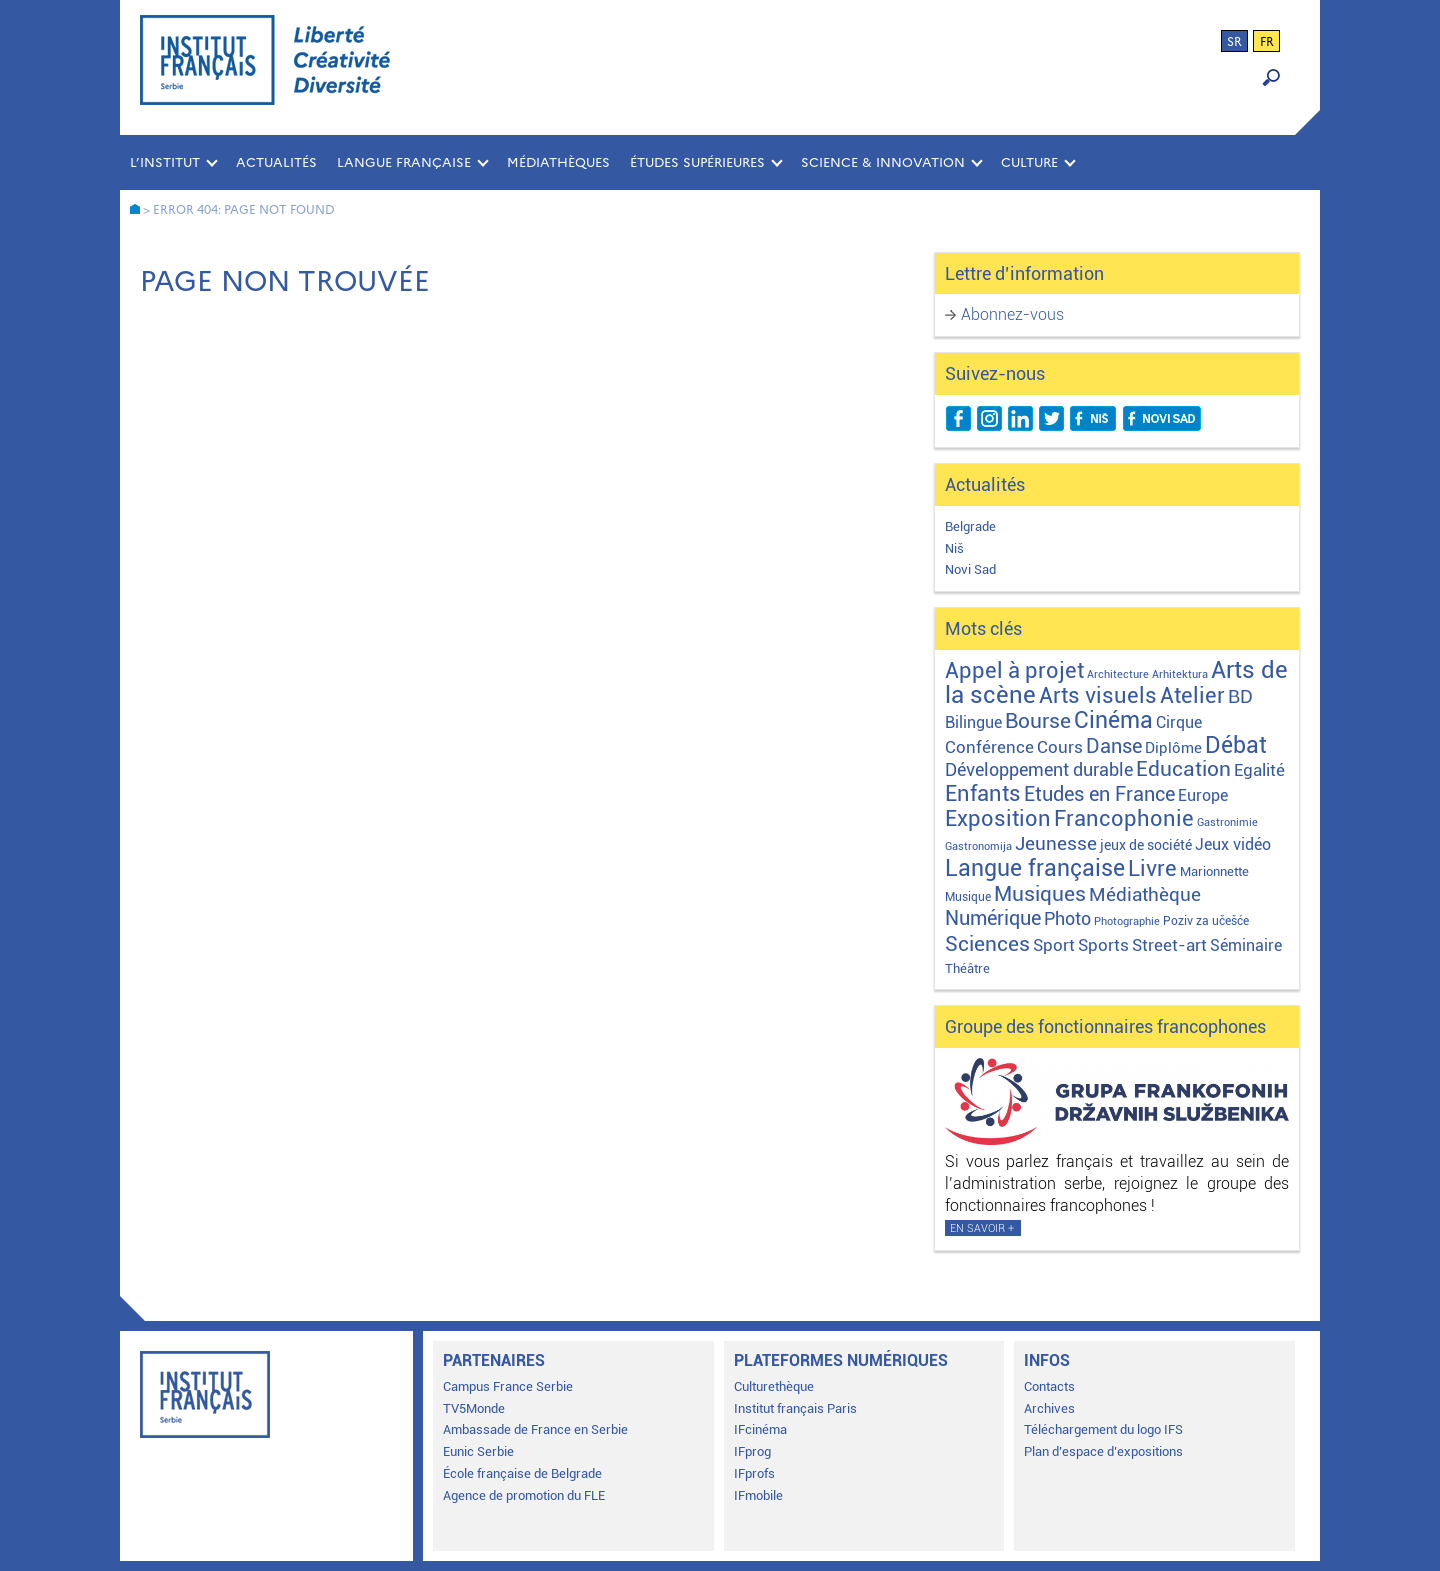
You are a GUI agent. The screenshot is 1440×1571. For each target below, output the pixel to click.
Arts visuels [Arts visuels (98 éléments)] (1098, 695)
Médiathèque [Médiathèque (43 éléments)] (1145, 894)
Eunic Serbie (478, 1451)
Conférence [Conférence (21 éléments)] (989, 747)
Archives (1049, 1408)
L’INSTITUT (165, 162)
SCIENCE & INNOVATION (883, 162)
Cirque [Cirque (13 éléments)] (1179, 722)
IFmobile (758, 1495)
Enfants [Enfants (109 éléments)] (983, 793)
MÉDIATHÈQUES (558, 162)
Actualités (276, 162)
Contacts (1049, 1386)
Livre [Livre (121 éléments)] (1152, 868)
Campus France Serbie (508, 1386)
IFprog (752, 1451)
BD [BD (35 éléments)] (1240, 696)
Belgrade (970, 526)
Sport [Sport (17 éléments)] (1054, 945)
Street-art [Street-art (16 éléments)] (1169, 945)
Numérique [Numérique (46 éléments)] (993, 918)
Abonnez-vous (1012, 314)
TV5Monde (474, 1408)
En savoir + (982, 1228)
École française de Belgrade (522, 1473)
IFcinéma (760, 1429)
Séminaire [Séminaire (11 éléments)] (1246, 945)
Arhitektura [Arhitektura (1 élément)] (1180, 674)
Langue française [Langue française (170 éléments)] (1035, 868)
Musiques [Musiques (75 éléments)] (1040, 893)
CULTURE (1029, 162)
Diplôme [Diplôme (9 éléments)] (1173, 748)
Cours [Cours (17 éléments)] (1060, 747)
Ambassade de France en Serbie (535, 1429)
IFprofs (754, 1473)
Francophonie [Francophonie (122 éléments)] (1124, 818)
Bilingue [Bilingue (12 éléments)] (973, 722)
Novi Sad (970, 569)
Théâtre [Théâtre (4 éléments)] (967, 968)
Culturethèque (774, 1386)
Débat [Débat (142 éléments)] (1236, 745)
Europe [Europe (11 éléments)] (1203, 795)
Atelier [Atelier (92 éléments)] (1192, 695)
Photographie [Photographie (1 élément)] (1127, 921)
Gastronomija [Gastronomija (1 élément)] (978, 846)
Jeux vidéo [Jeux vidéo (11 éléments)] (1233, 844)
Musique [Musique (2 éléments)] (968, 897)
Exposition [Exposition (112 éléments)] (998, 818)
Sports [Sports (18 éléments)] (1103, 945)
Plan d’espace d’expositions (1103, 1451)
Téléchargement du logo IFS (1103, 1429)
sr (1234, 42)
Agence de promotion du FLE (524, 1495)
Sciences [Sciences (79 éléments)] (987, 943)
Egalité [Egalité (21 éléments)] (1259, 770)
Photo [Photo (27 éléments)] (1067, 918)
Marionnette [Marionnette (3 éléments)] (1214, 871)
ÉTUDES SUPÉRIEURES (697, 162)
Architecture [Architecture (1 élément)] (1118, 674)
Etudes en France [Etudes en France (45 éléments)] (1099, 794)
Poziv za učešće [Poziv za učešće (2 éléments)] (1206, 921)
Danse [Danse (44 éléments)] (1114, 746)
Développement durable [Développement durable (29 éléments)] (1039, 769)
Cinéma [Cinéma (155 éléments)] (1113, 720)
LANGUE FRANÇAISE (404, 162)
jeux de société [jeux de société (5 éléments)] (1146, 845)
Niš (954, 548)
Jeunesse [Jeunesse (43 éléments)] (1056, 843)
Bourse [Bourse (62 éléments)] (1038, 721)
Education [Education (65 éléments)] (1183, 769)
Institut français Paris (795, 1408)
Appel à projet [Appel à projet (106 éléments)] (1014, 670)
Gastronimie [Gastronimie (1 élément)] (1227, 822)
